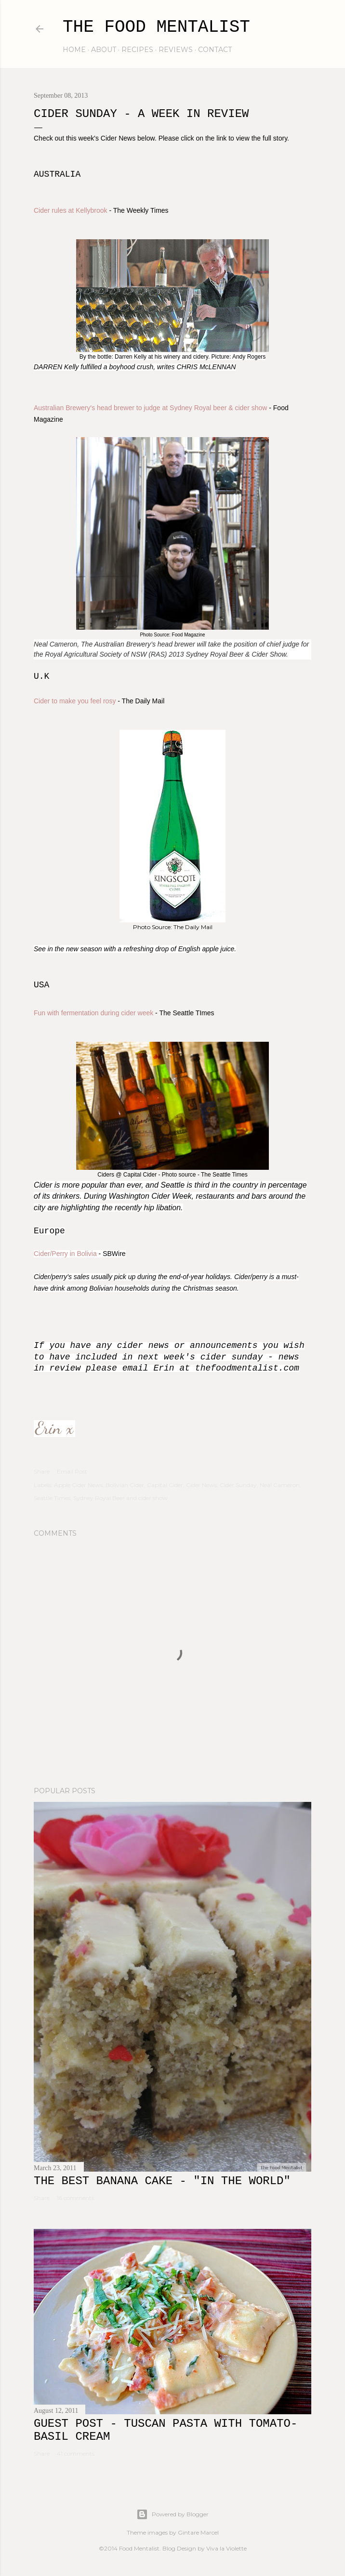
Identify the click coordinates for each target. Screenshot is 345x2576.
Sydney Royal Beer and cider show (120, 1498)
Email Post (72, 1471)
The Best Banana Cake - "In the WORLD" (162, 2181)
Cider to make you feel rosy (75, 701)
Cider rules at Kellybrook (70, 210)
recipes (137, 49)
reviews (176, 49)
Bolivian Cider (125, 1485)
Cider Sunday (238, 1485)
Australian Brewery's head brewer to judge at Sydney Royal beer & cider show (151, 408)
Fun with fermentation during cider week (93, 1013)
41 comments (75, 2453)
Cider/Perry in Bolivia (65, 1253)
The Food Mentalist (156, 27)
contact (215, 49)
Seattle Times (52, 1498)
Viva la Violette (226, 2548)
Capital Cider (165, 1485)
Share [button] (42, 1471)
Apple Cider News (78, 1485)
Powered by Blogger (172, 2514)
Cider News (201, 1485)
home (74, 49)
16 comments (75, 2197)
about (103, 49)
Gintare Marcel (198, 2532)
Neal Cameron (280, 1485)
